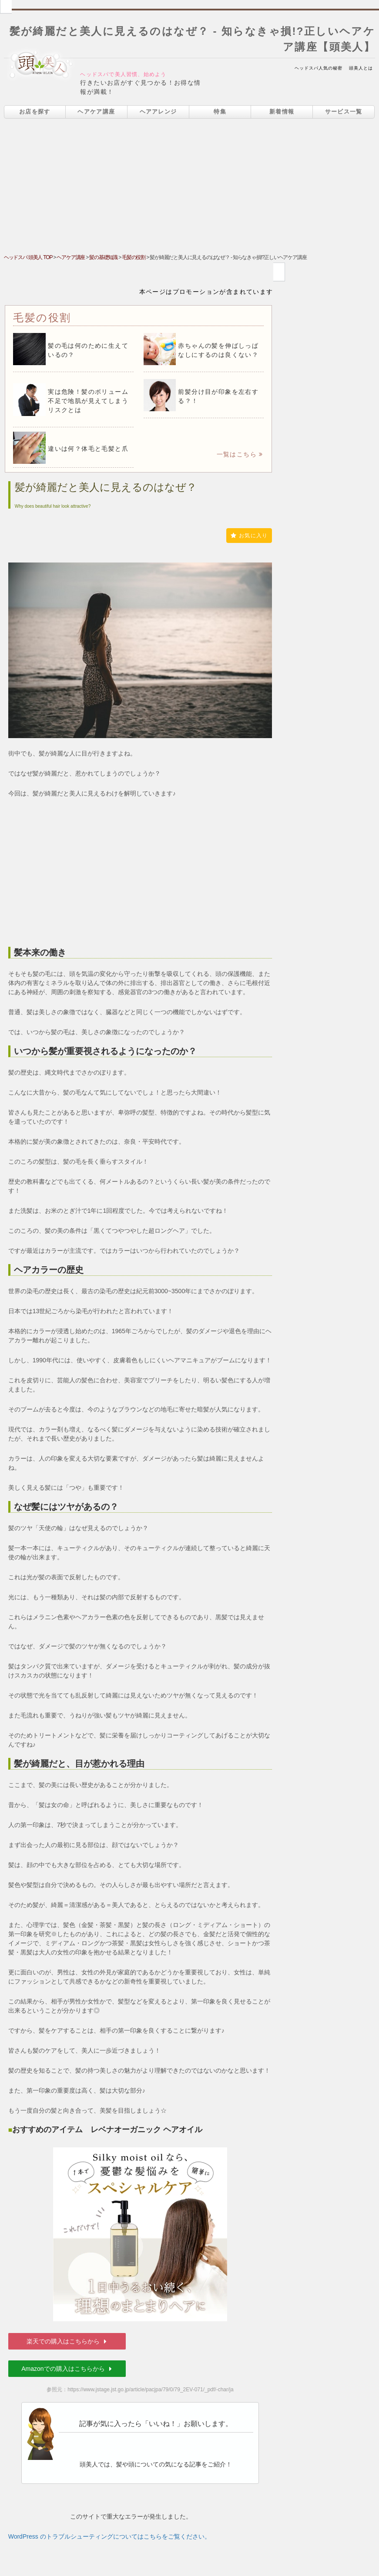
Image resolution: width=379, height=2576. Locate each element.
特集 (220, 111)
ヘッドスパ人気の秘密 (318, 68)
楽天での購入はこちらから (67, 2341)
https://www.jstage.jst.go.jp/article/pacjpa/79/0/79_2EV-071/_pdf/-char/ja (150, 2389)
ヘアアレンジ (158, 111)
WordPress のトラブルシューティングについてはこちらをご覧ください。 (109, 2536)
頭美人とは (361, 68)
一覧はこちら (240, 454)
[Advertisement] (189, 188)
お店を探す (34, 111)
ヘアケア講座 (96, 111)
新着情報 (281, 111)
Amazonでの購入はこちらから (66, 2368)
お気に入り (249, 536)
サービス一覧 (343, 111)
